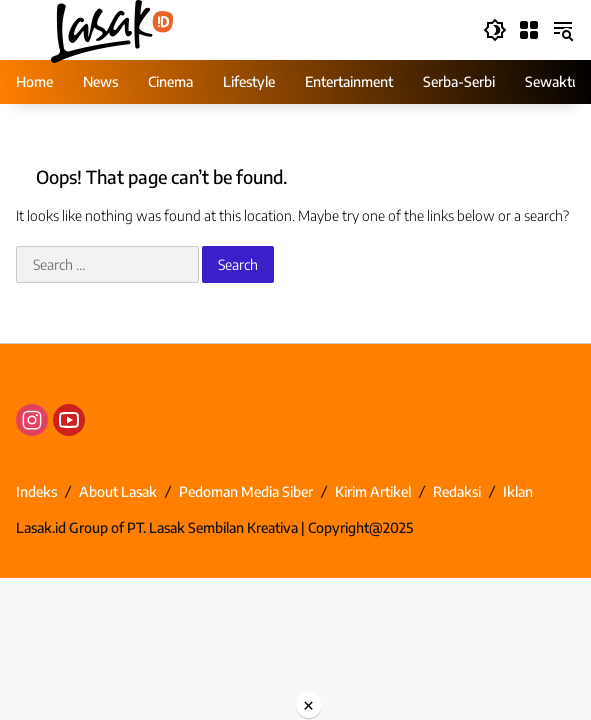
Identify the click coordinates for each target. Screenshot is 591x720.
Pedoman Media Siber (246, 491)
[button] (495, 30)
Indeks (36, 491)
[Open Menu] (529, 30)
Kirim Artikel (373, 491)
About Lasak (118, 491)
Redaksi (457, 491)
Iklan (518, 491)
